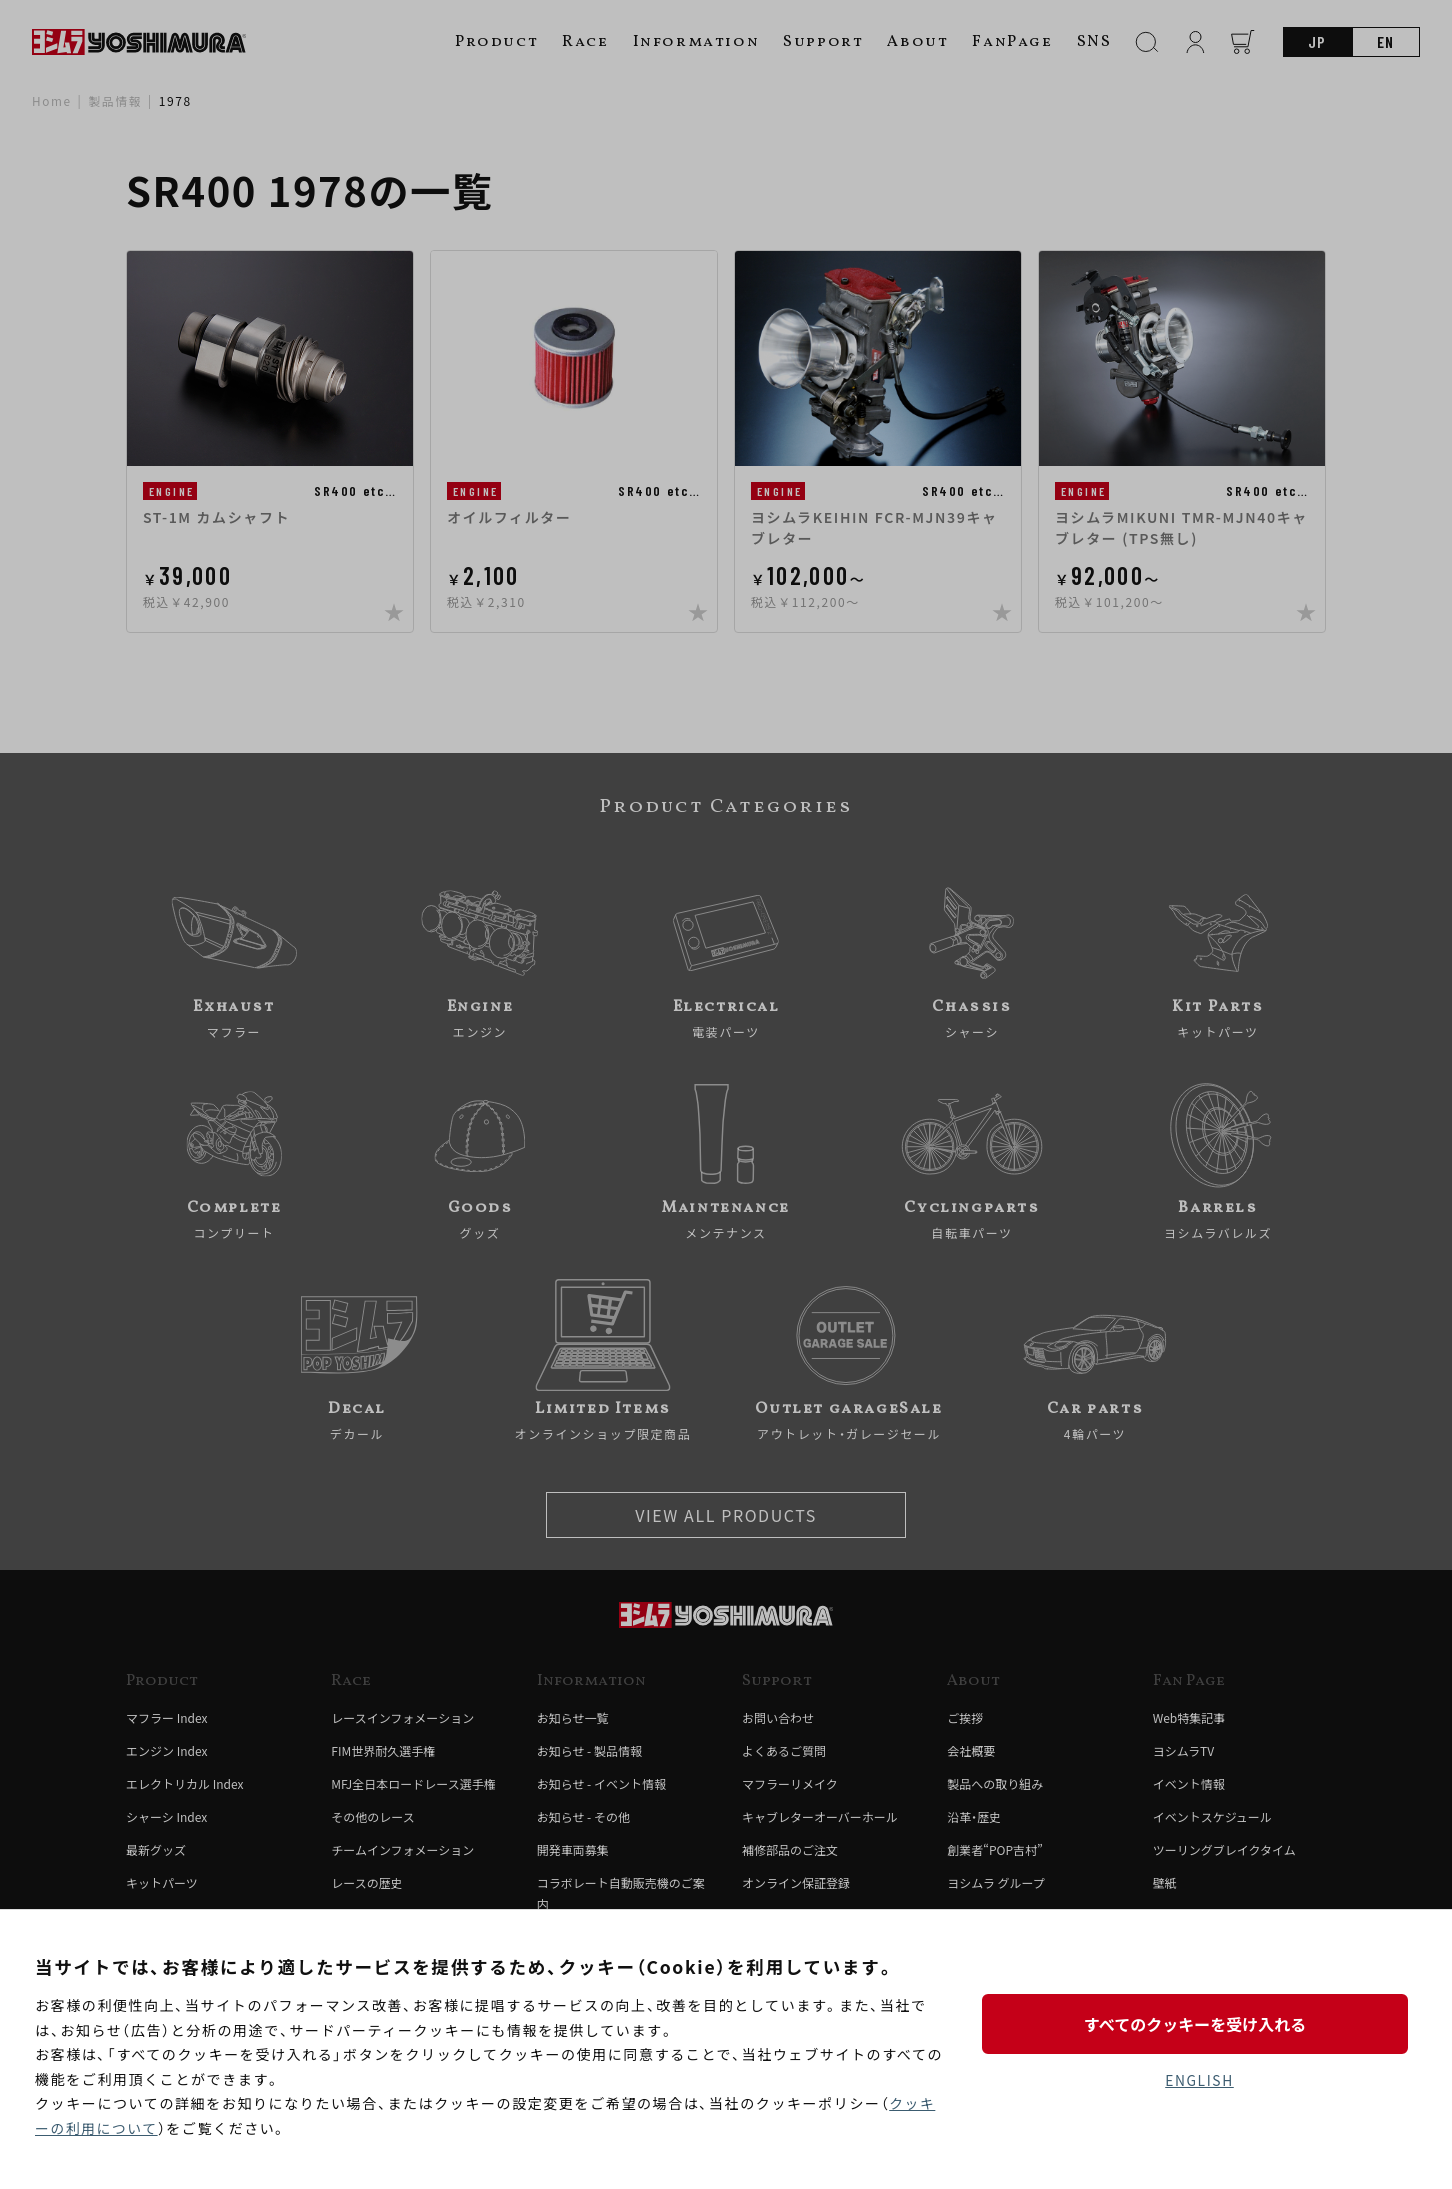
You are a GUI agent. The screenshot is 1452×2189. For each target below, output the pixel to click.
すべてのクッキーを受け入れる (1199, 2023)
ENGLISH (1199, 2080)
